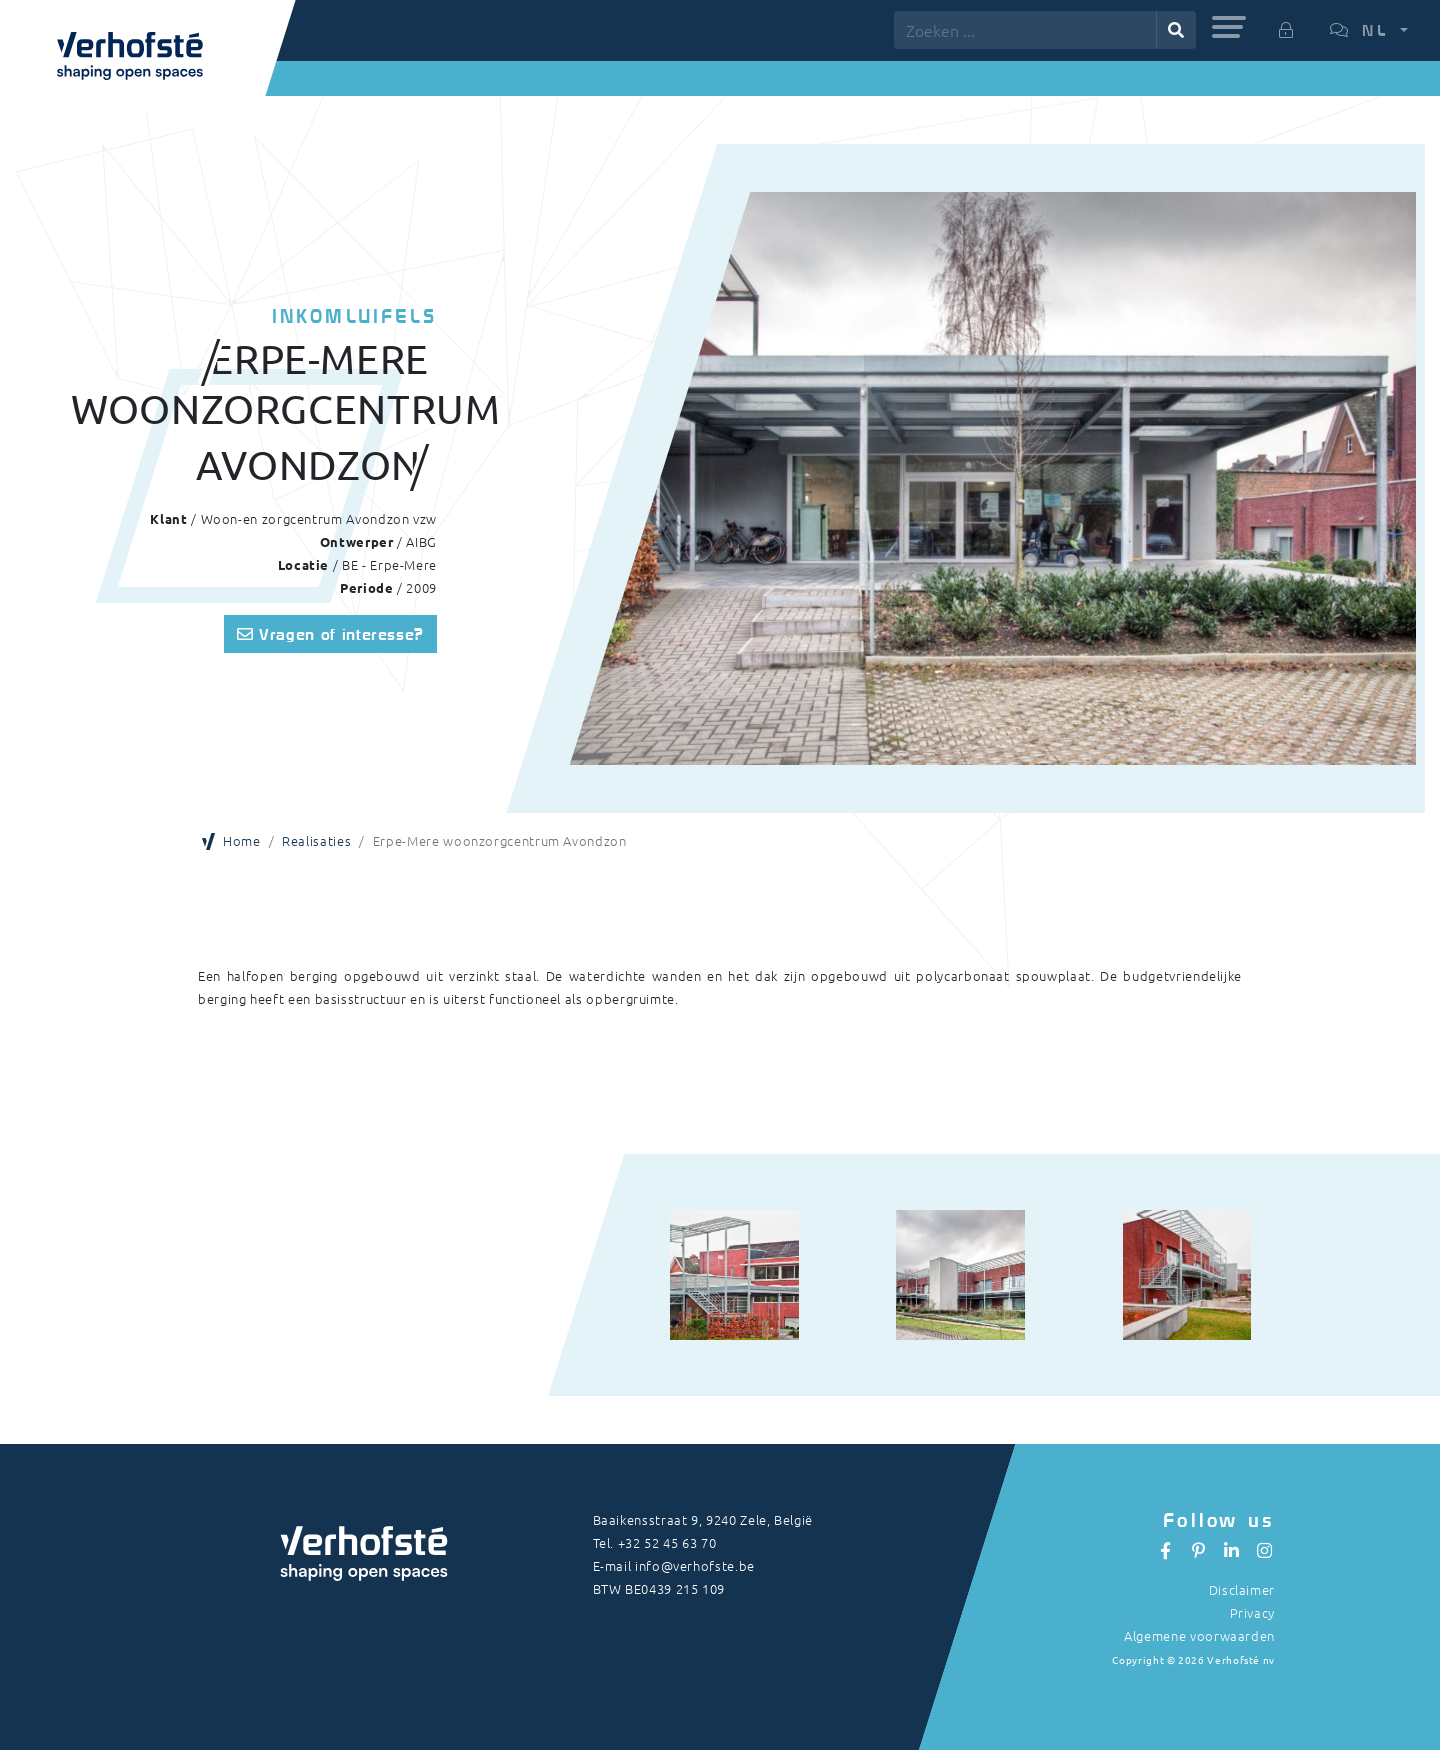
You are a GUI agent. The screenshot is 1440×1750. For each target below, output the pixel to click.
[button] (1229, 27)
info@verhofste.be (695, 1565)
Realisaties (316, 840)
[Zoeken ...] (1025, 30)
